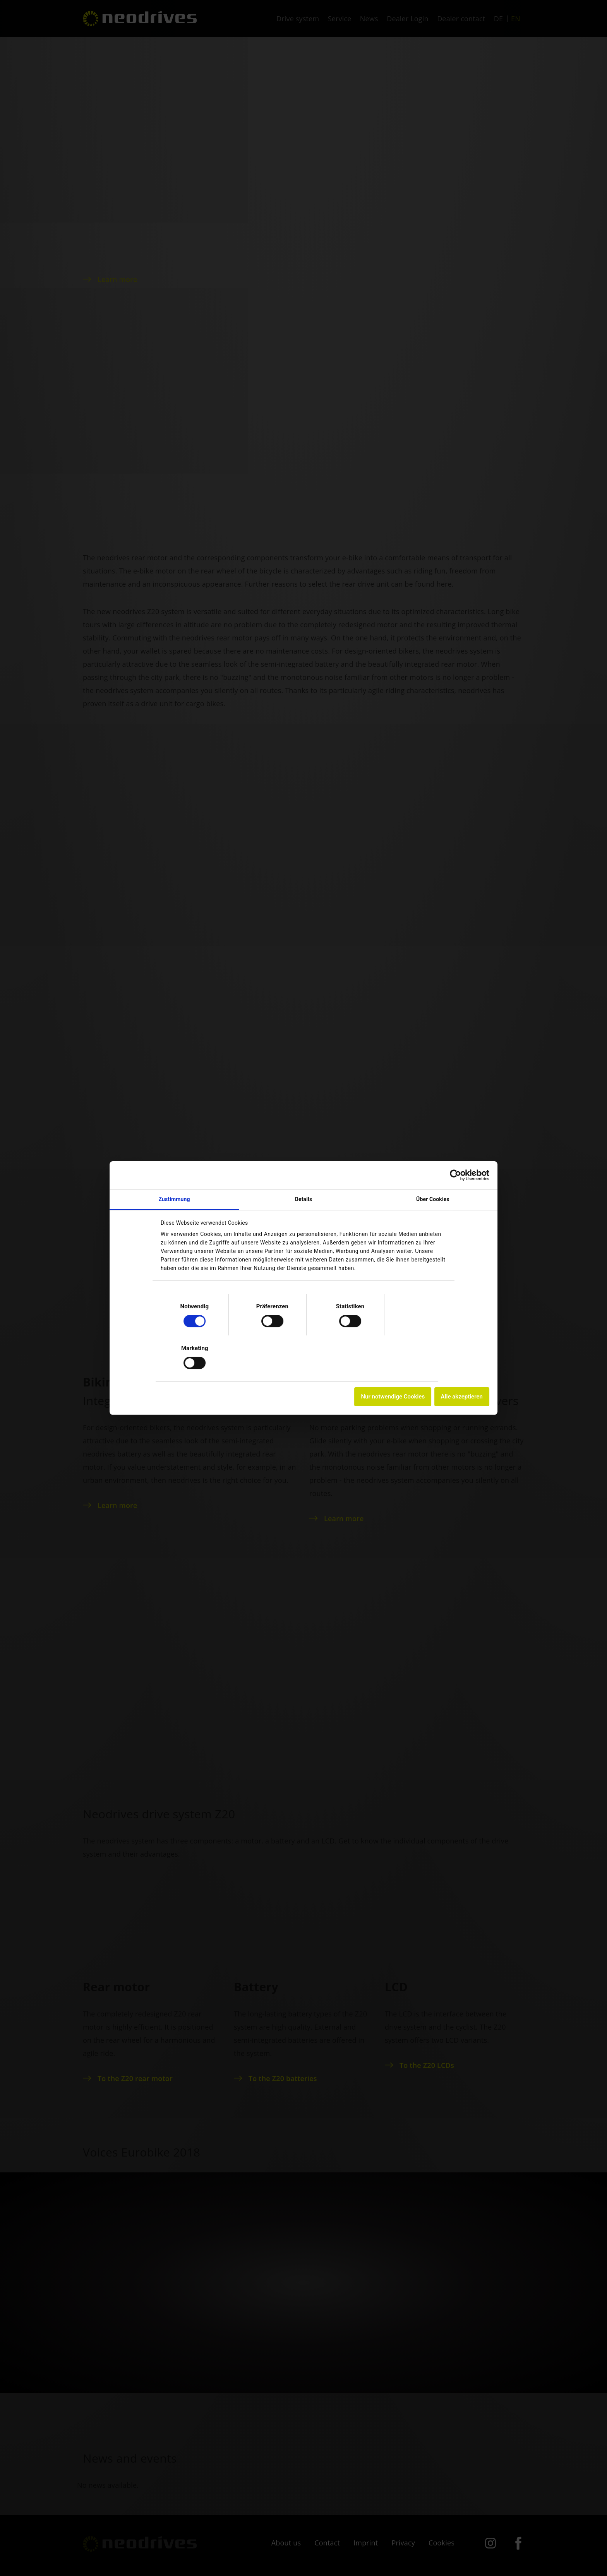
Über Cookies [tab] (419, 1199)
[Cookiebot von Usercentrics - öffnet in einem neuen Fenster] (436, 1175)
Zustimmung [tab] (187, 1199)
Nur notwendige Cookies (373, 1396)
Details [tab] (303, 1199)
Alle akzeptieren (442, 1396)
